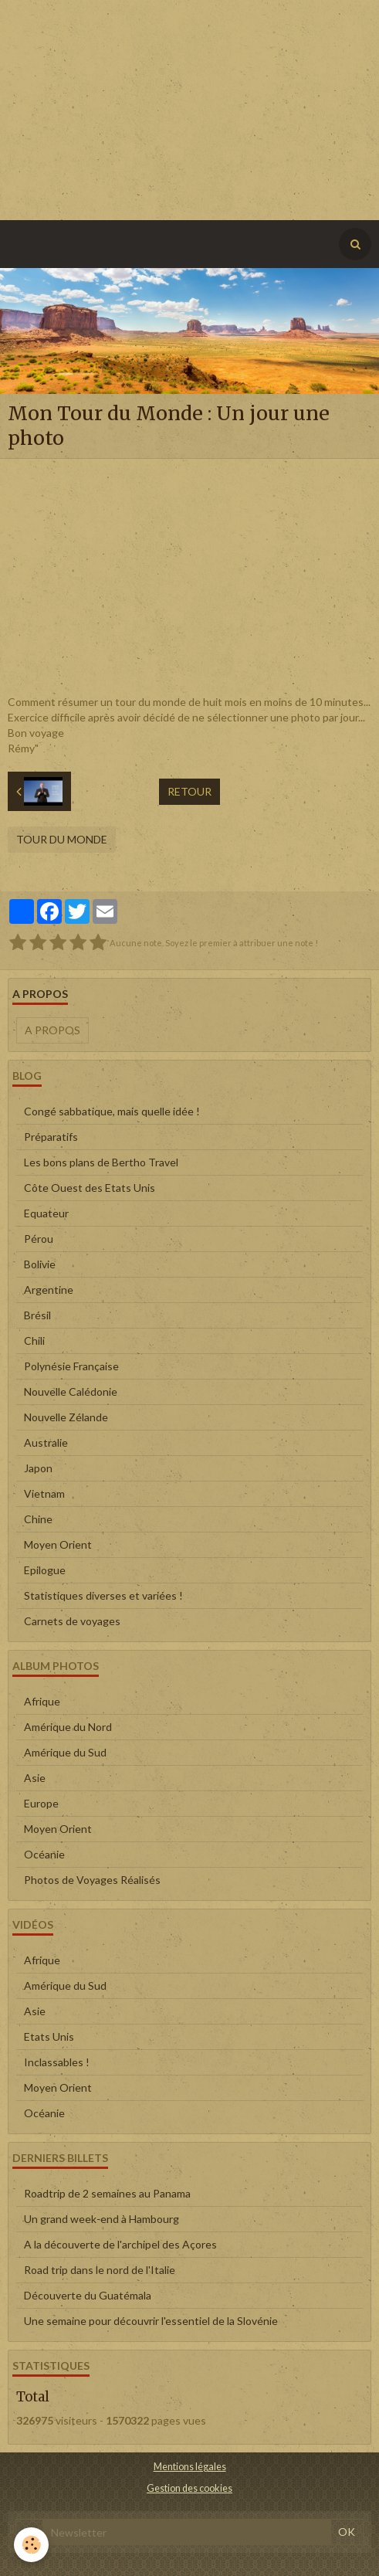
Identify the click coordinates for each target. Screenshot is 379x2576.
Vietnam (44, 1493)
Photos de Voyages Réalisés (92, 1879)
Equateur (46, 1213)
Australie (46, 1442)
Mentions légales (190, 2466)
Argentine (48, 1289)
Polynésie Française (71, 1366)
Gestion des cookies (189, 2488)
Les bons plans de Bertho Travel (101, 1162)
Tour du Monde (61, 839)
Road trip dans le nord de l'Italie (99, 2269)
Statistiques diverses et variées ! (103, 1595)
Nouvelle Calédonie (70, 1391)
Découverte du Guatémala (87, 2295)
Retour (189, 791)
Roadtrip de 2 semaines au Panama (107, 2193)
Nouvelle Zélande (66, 1417)
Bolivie (40, 1264)
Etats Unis (49, 2036)
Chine (38, 1519)
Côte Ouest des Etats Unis (89, 1187)
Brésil (37, 1315)
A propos (52, 1030)
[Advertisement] (189, 108)
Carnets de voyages (72, 1620)
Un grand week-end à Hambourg (101, 2218)
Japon (38, 1468)
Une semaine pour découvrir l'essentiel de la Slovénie (151, 2320)
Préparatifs (51, 1136)
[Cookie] (31, 2544)
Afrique (42, 1701)
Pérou (38, 1238)
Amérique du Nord (68, 1726)
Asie (35, 1777)
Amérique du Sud (65, 1752)
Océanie (44, 1854)
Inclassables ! (57, 2062)
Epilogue (45, 1569)
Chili (34, 1340)
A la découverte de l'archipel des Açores (120, 2244)
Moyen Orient (58, 1544)
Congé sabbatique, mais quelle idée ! (112, 1111)
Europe (41, 1803)
